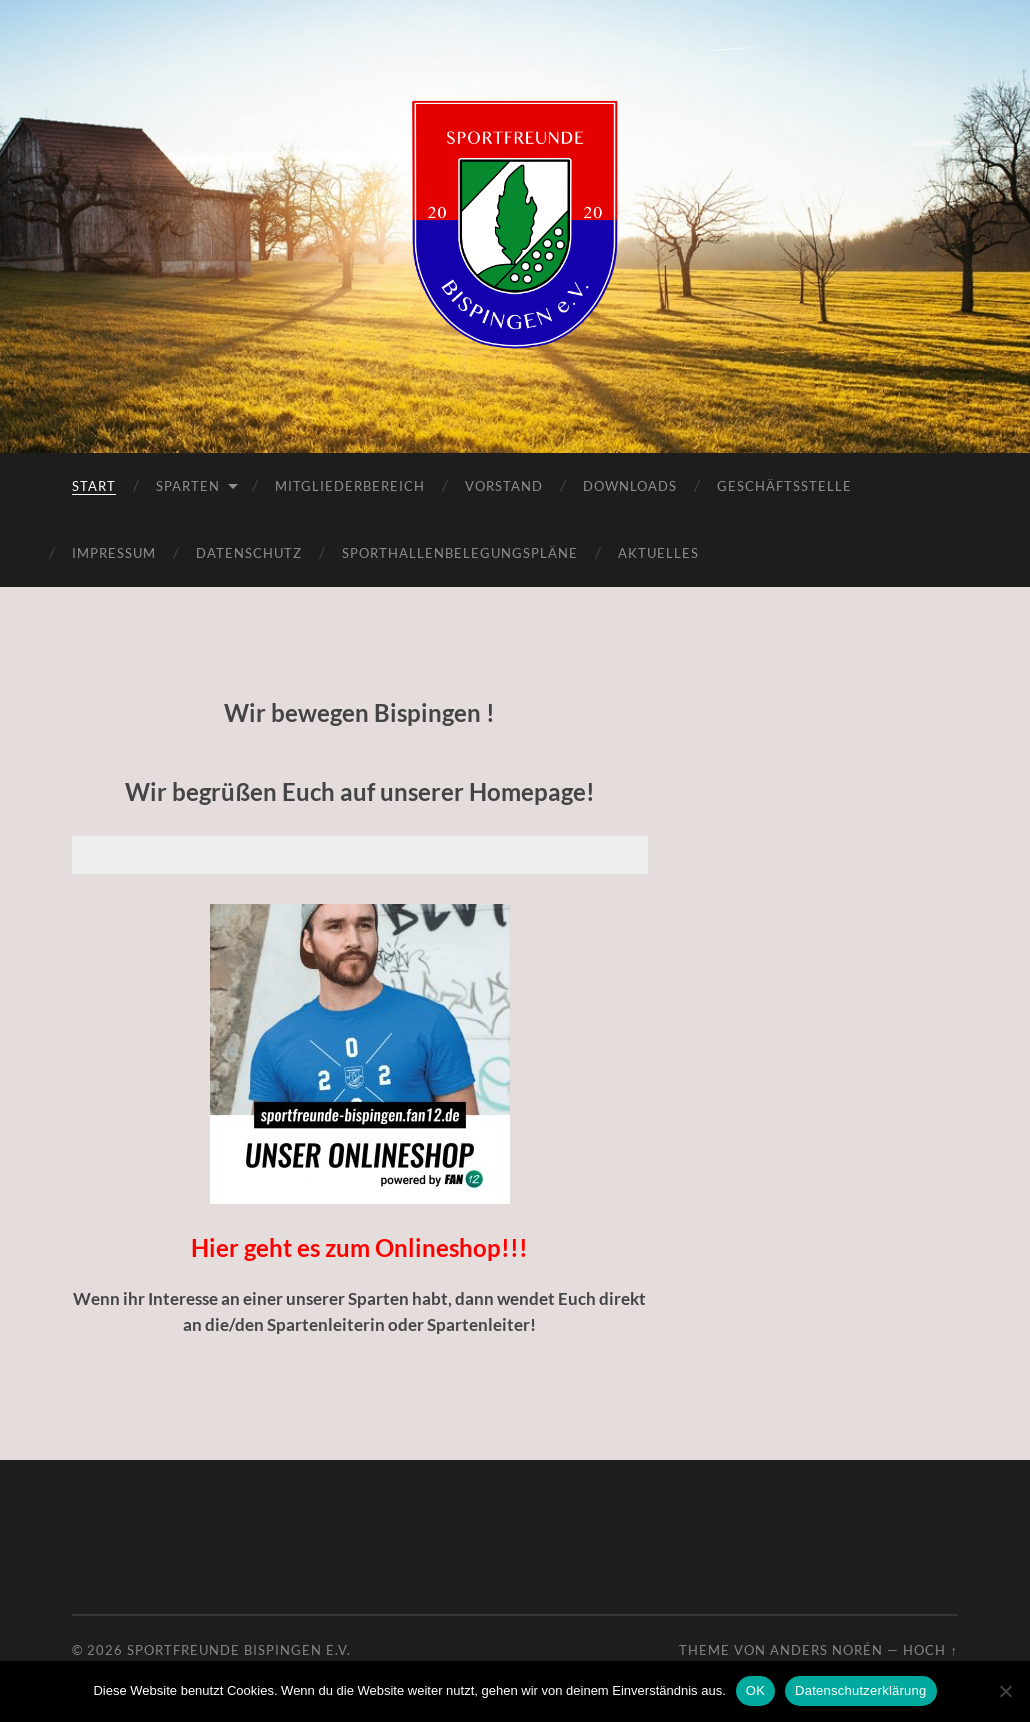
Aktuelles (658, 553)
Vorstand (504, 486)
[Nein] (1005, 1691)
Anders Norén (826, 1650)
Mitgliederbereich (350, 486)
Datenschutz (249, 553)
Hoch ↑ (930, 1650)
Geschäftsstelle (784, 486)
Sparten (188, 486)
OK (755, 1690)
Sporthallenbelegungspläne (460, 553)
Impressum (114, 553)
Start (94, 486)
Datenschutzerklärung (860, 1690)
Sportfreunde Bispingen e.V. (239, 1650)
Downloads (630, 486)
